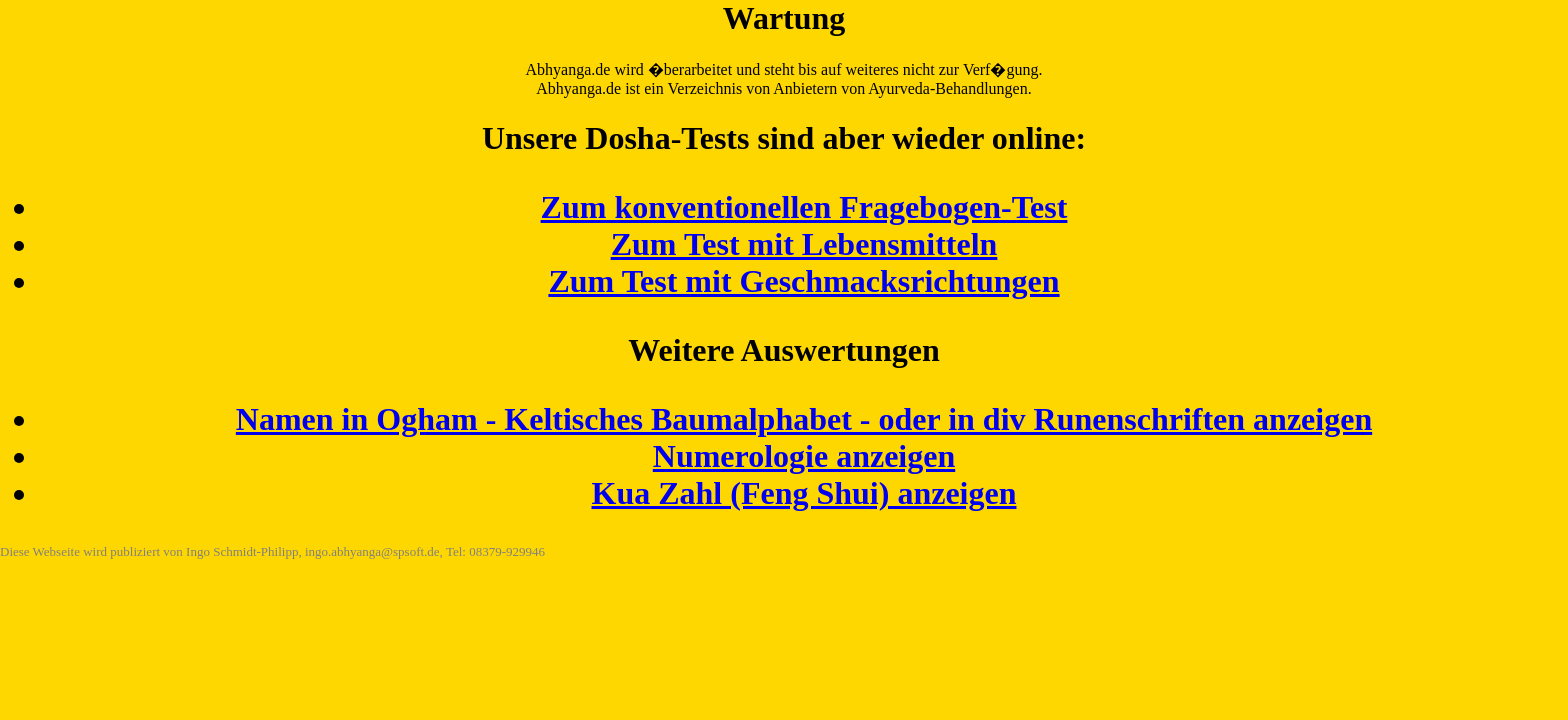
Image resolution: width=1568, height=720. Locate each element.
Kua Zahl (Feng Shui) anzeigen (804, 493)
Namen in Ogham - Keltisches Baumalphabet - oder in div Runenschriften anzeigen (804, 419)
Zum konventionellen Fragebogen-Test (804, 207)
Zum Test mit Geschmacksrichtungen (803, 281)
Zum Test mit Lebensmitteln (804, 244)
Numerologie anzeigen (804, 456)
